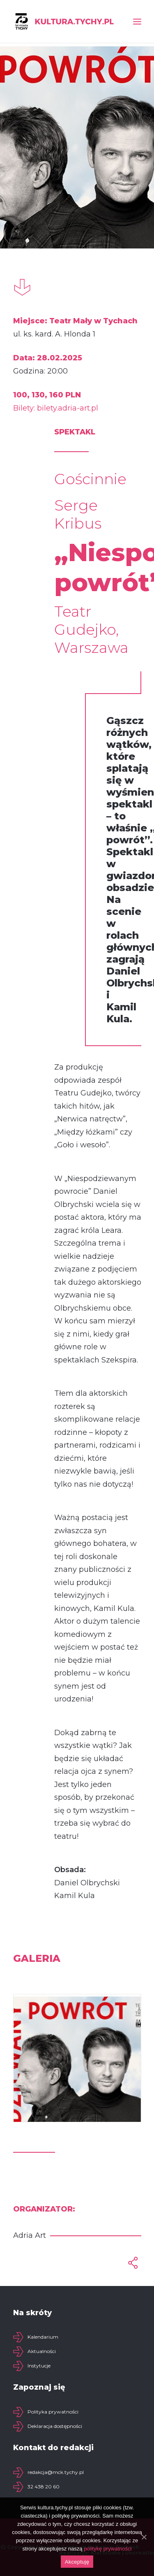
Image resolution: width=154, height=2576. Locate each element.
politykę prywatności (107, 2549)
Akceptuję (77, 2562)
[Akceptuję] (144, 2537)
